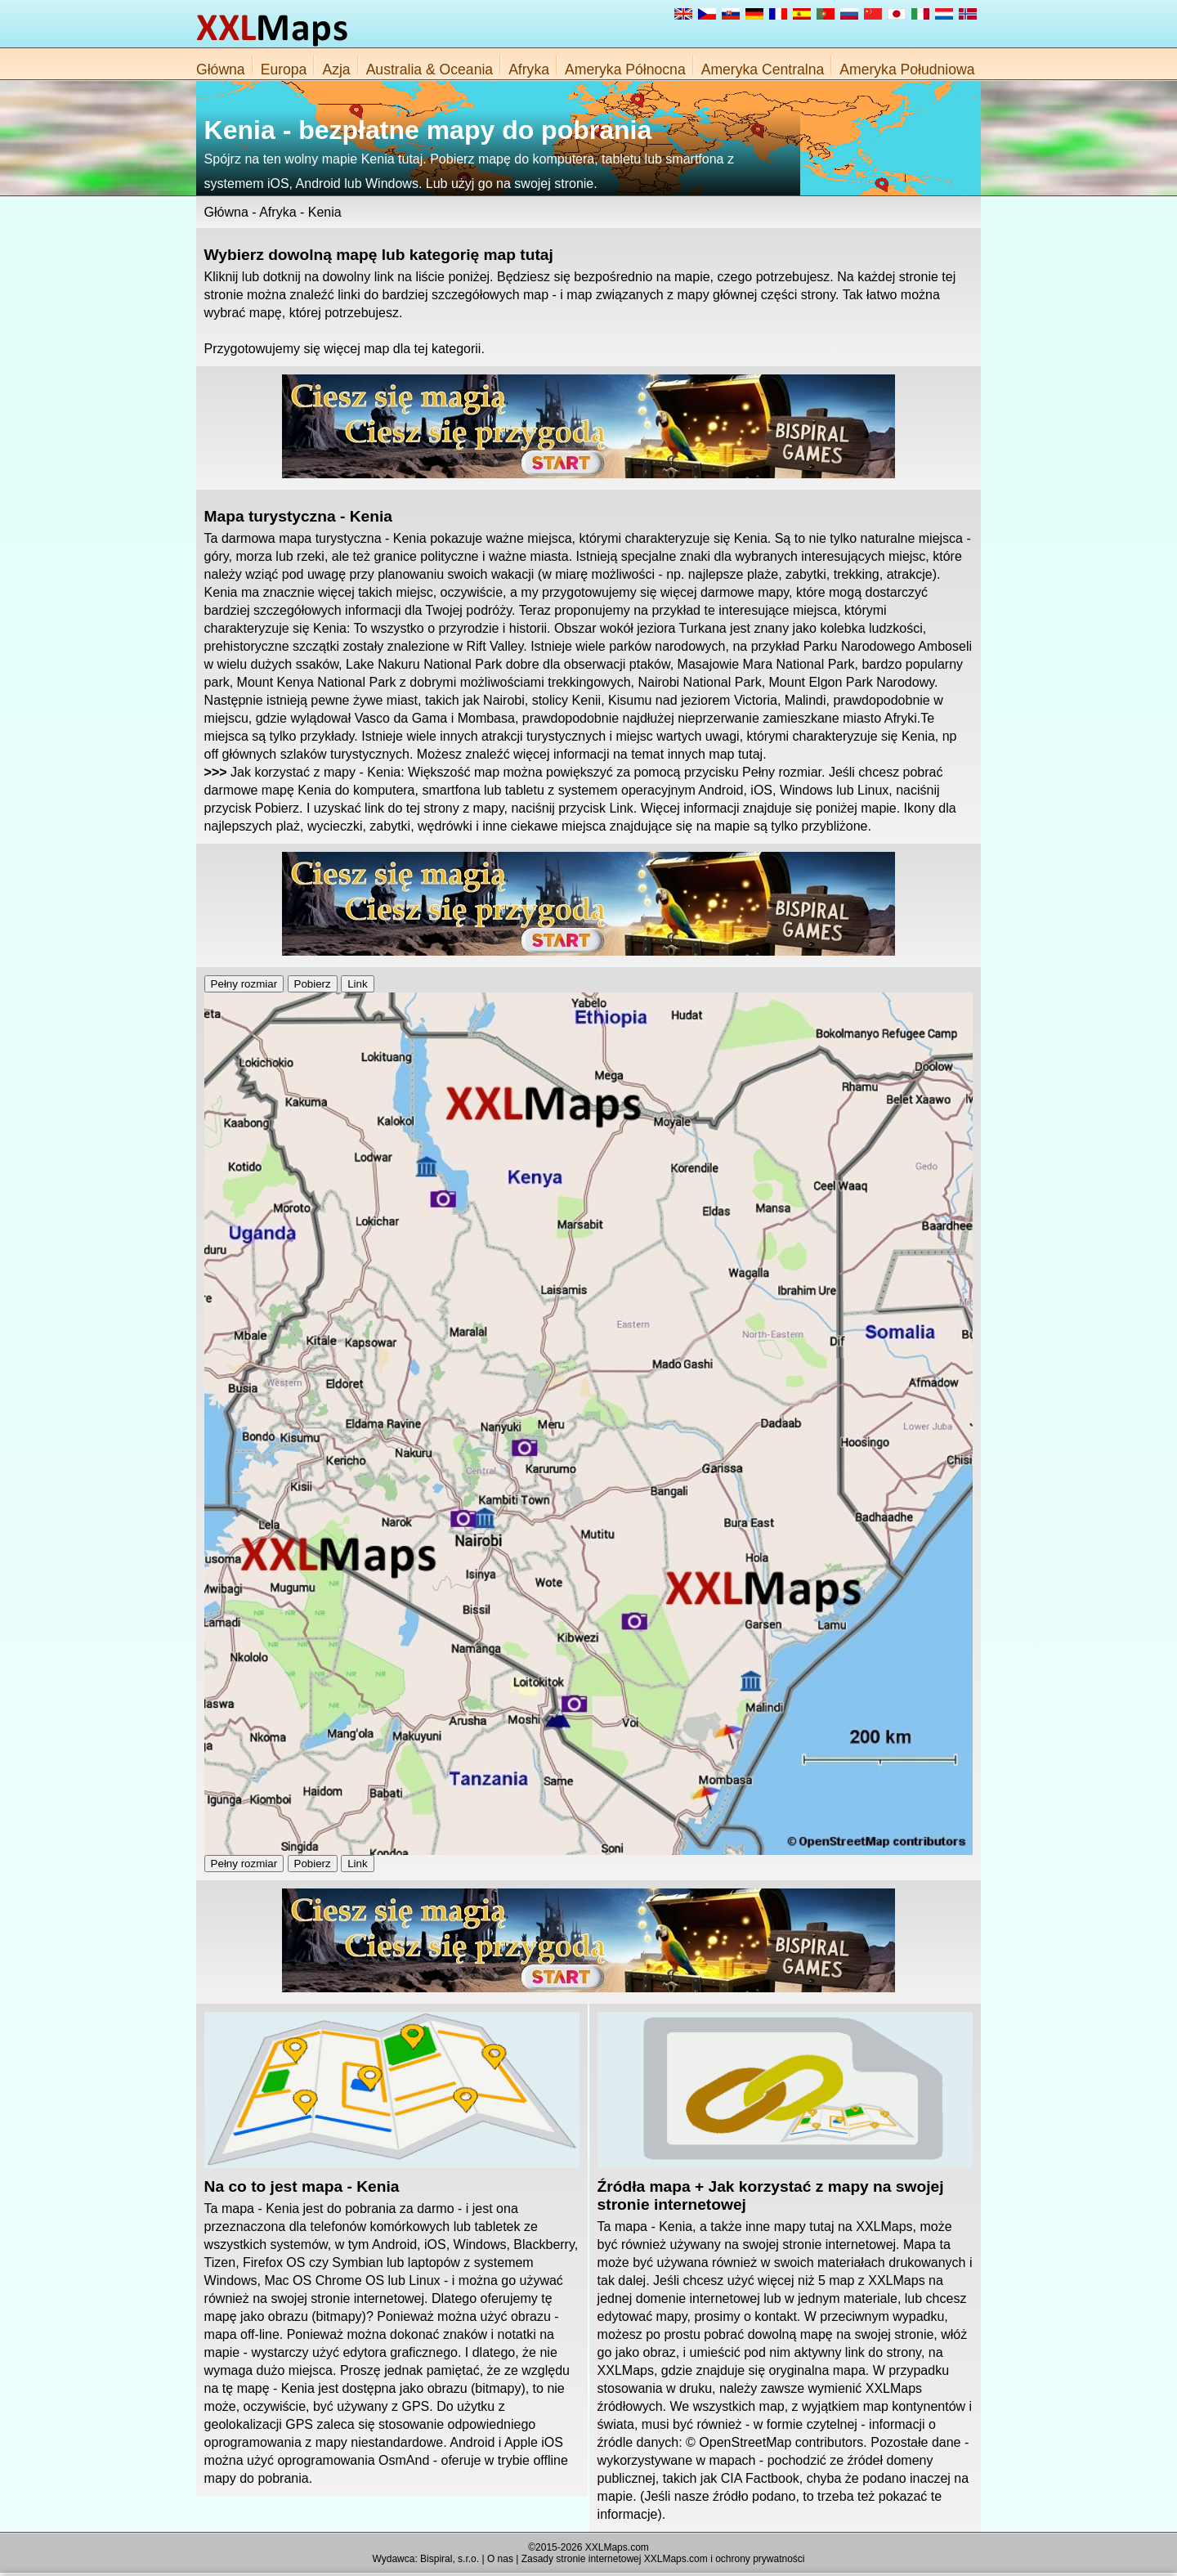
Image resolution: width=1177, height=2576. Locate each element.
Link (357, 984)
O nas (500, 2559)
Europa (284, 69)
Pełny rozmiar (244, 984)
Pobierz (312, 984)
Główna (220, 69)
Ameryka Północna (625, 69)
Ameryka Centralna (763, 69)
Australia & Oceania (430, 69)
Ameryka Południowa (906, 69)
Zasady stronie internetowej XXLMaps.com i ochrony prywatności (663, 2559)
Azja (336, 69)
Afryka (528, 69)
